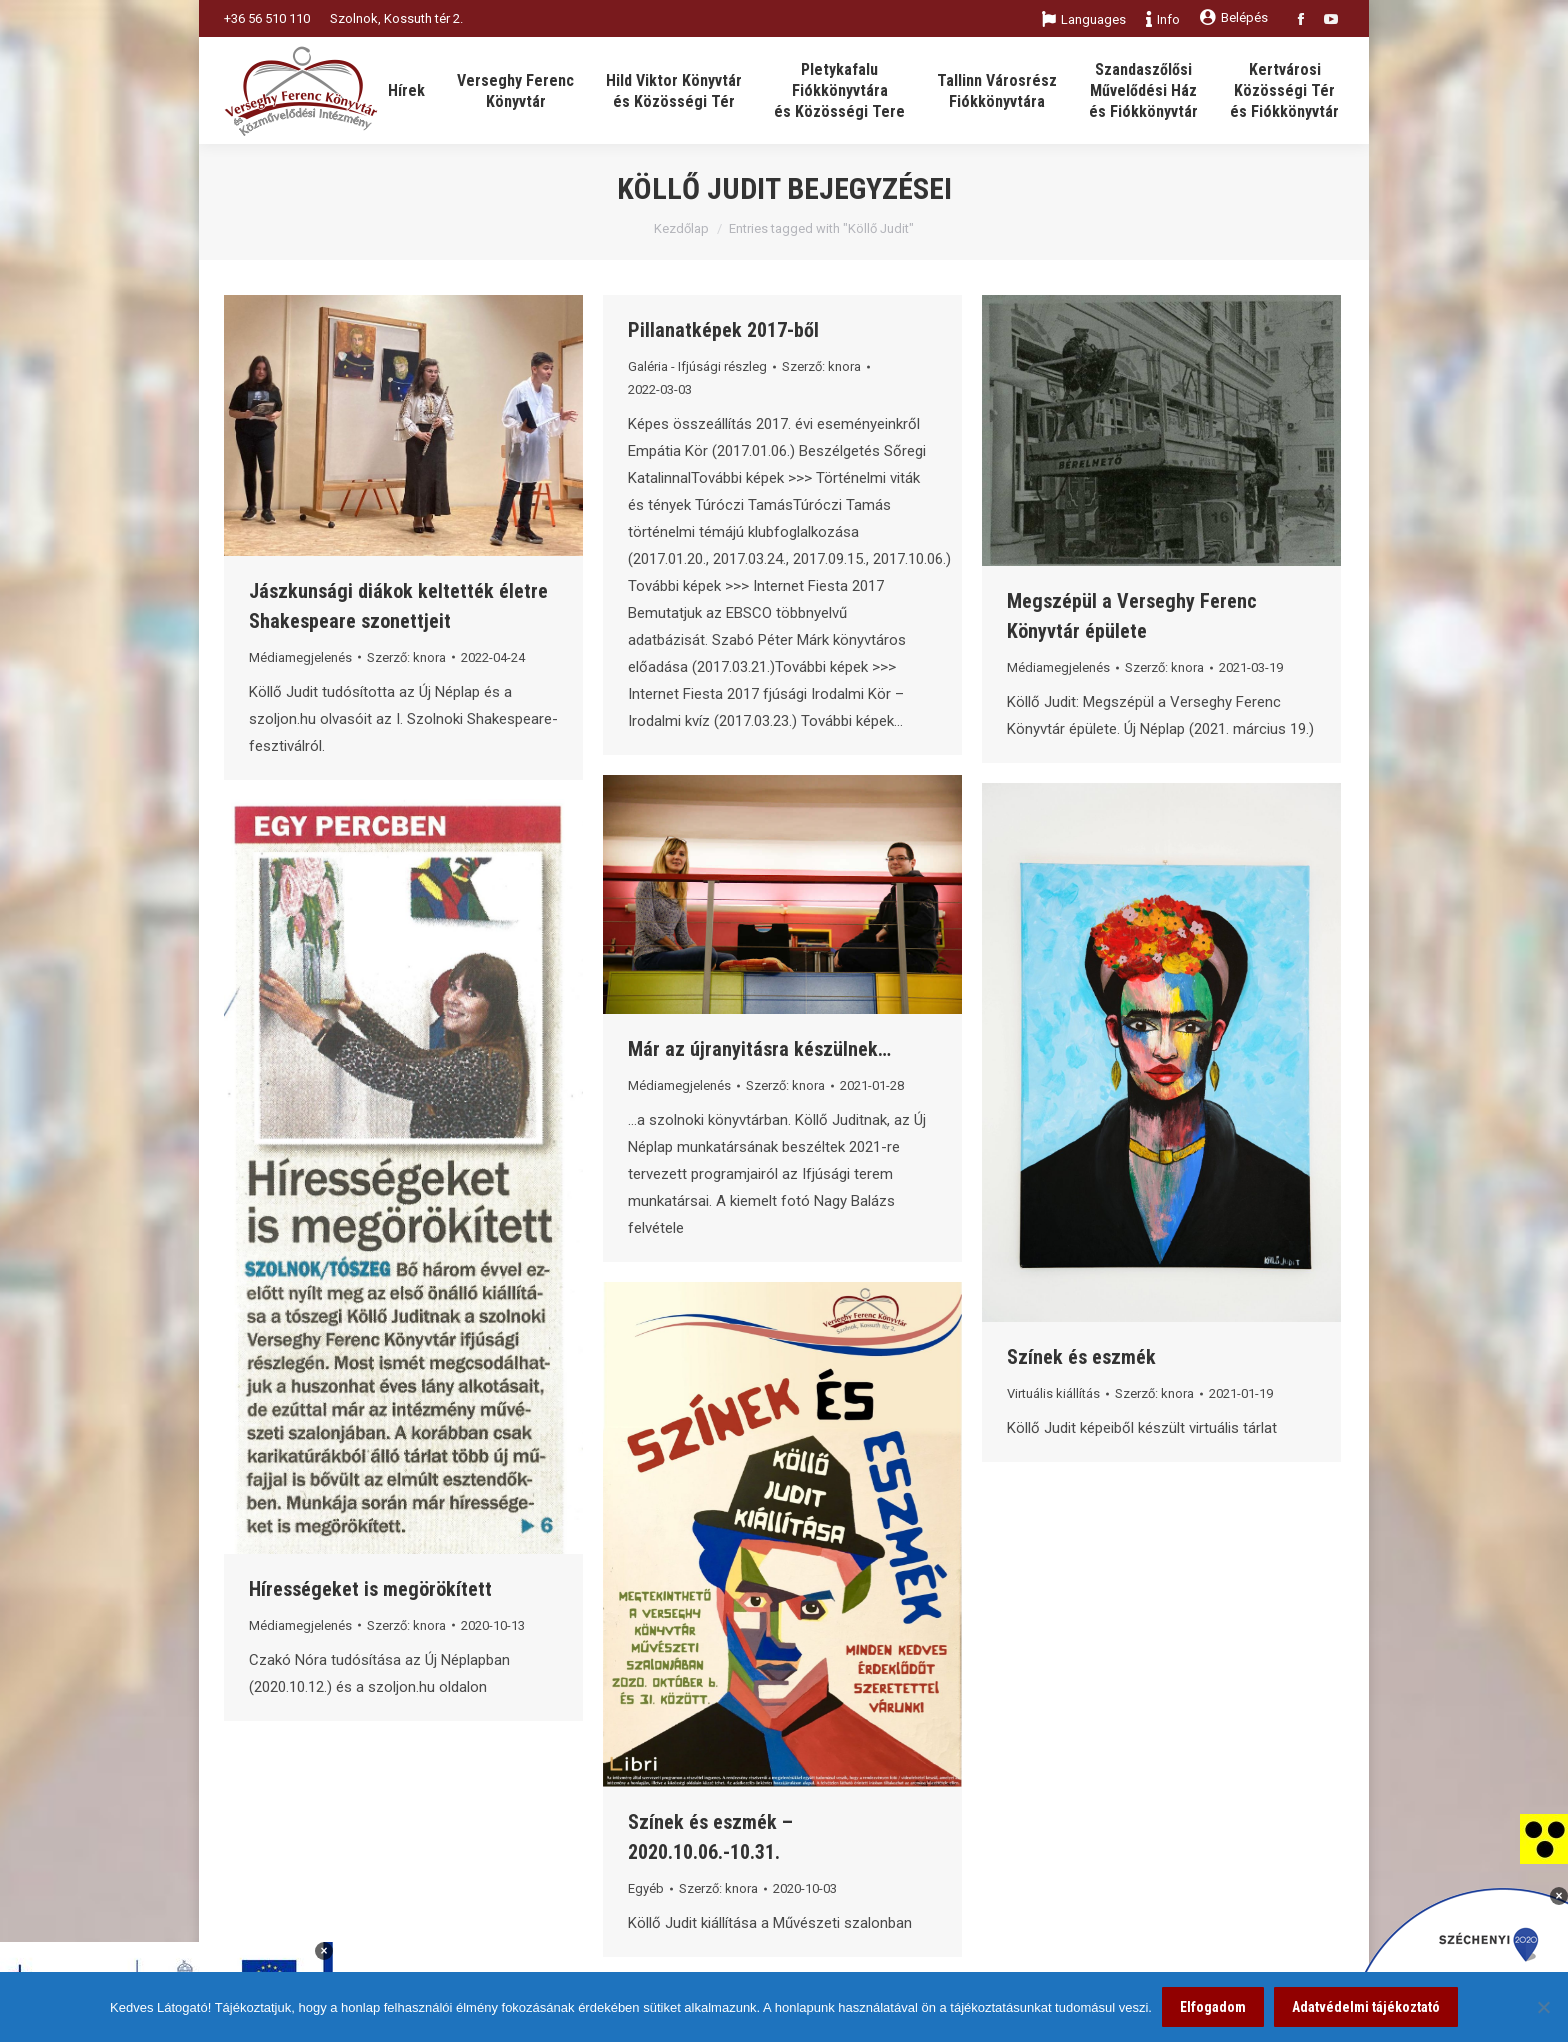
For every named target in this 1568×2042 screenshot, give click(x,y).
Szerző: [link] (406, 657)
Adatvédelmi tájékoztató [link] (1366, 2007)
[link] (1544, 1838)
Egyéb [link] (646, 1888)
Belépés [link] (1234, 17)
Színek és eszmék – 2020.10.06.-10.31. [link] (710, 1837)
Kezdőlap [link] (681, 228)
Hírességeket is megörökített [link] (370, 1589)
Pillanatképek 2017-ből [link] (723, 330)
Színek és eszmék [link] (1081, 1357)
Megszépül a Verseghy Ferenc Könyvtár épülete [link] (1132, 616)
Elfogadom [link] (1213, 2007)
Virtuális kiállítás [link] (1053, 1393)
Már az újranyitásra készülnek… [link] (759, 1049)
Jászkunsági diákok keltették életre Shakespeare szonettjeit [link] (398, 606)
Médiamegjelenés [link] (300, 657)
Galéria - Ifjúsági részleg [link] (697, 366)
